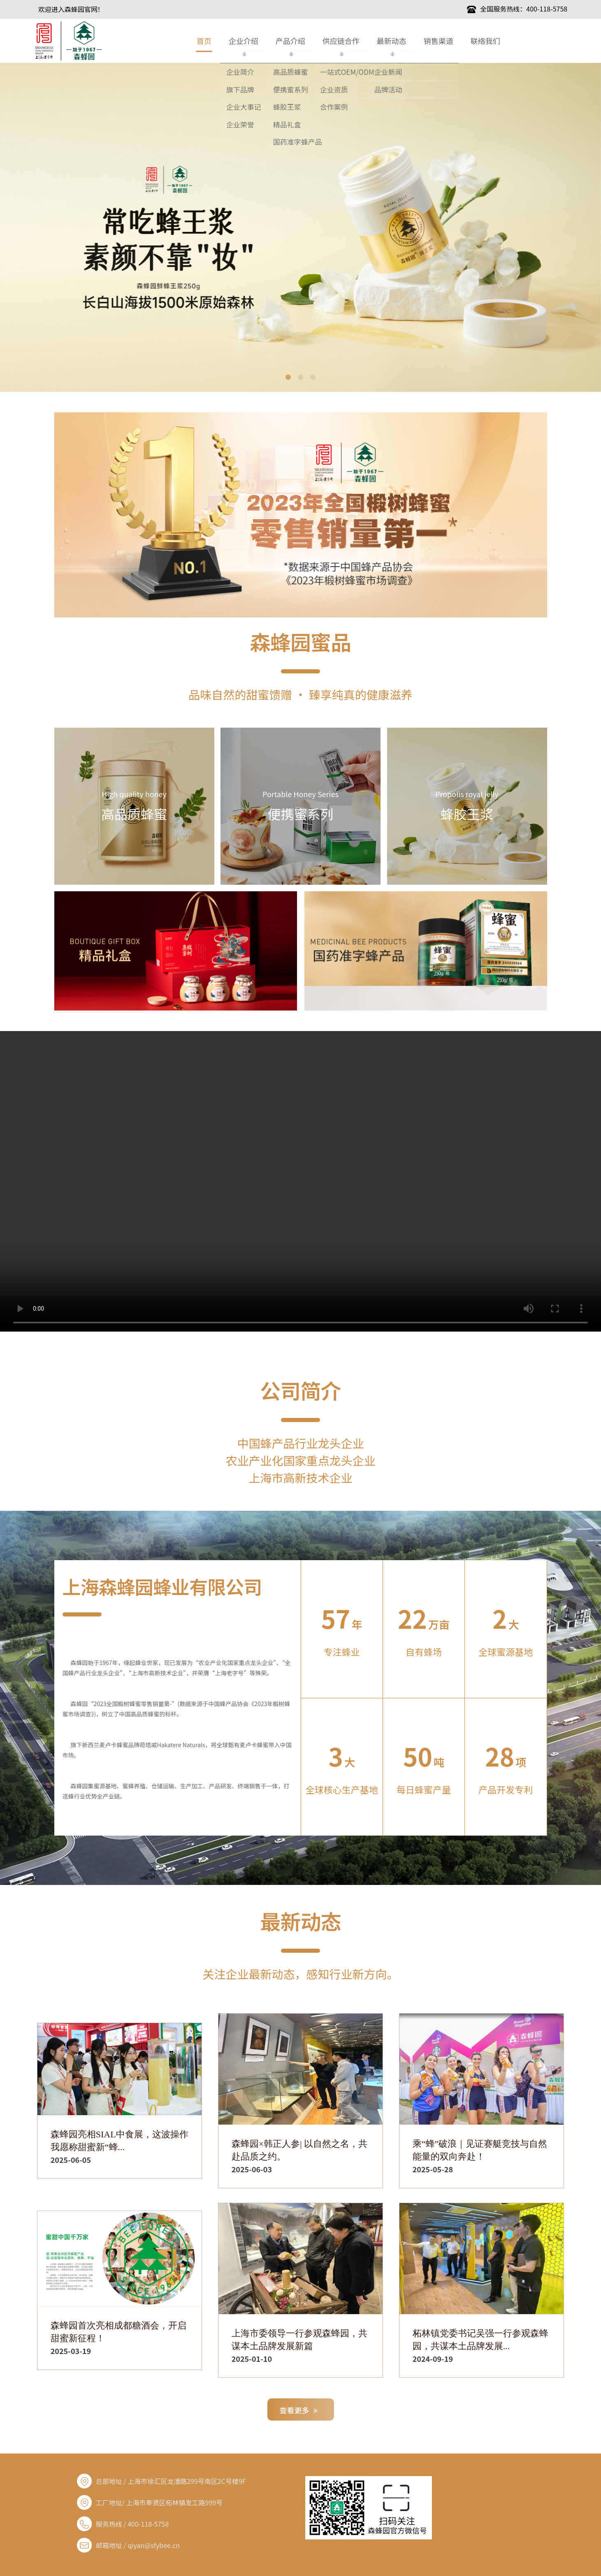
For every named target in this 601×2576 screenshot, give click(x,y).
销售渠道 (438, 40)
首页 (204, 40)
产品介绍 (290, 40)
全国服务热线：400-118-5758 (517, 9)
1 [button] (288, 377)
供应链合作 (341, 40)
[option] (300, 227)
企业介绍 (243, 40)
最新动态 (391, 40)
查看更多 (299, 2410)
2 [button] (301, 377)
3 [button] (313, 377)
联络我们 (485, 40)
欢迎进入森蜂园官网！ (71, 9)
